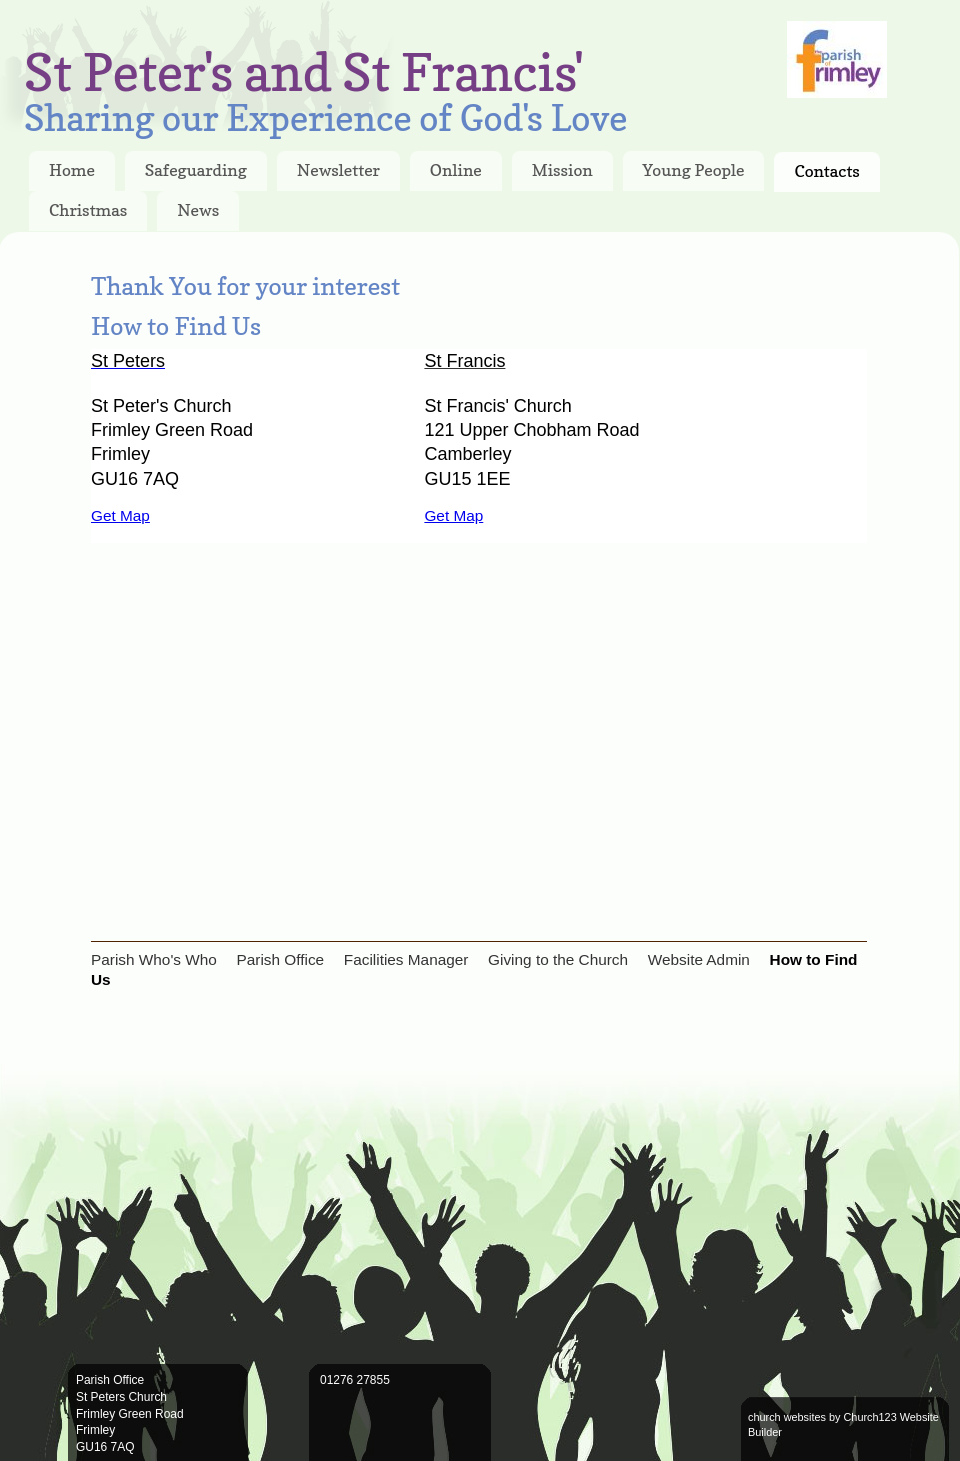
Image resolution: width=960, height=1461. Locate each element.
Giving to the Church (558, 959)
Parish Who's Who (154, 959)
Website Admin (699, 959)
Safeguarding (196, 170)
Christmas (88, 210)
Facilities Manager (406, 959)
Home (72, 170)
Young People (694, 170)
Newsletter (338, 170)
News (198, 210)
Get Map (120, 515)
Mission (562, 170)
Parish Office (281, 959)
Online (456, 170)
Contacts (827, 171)
